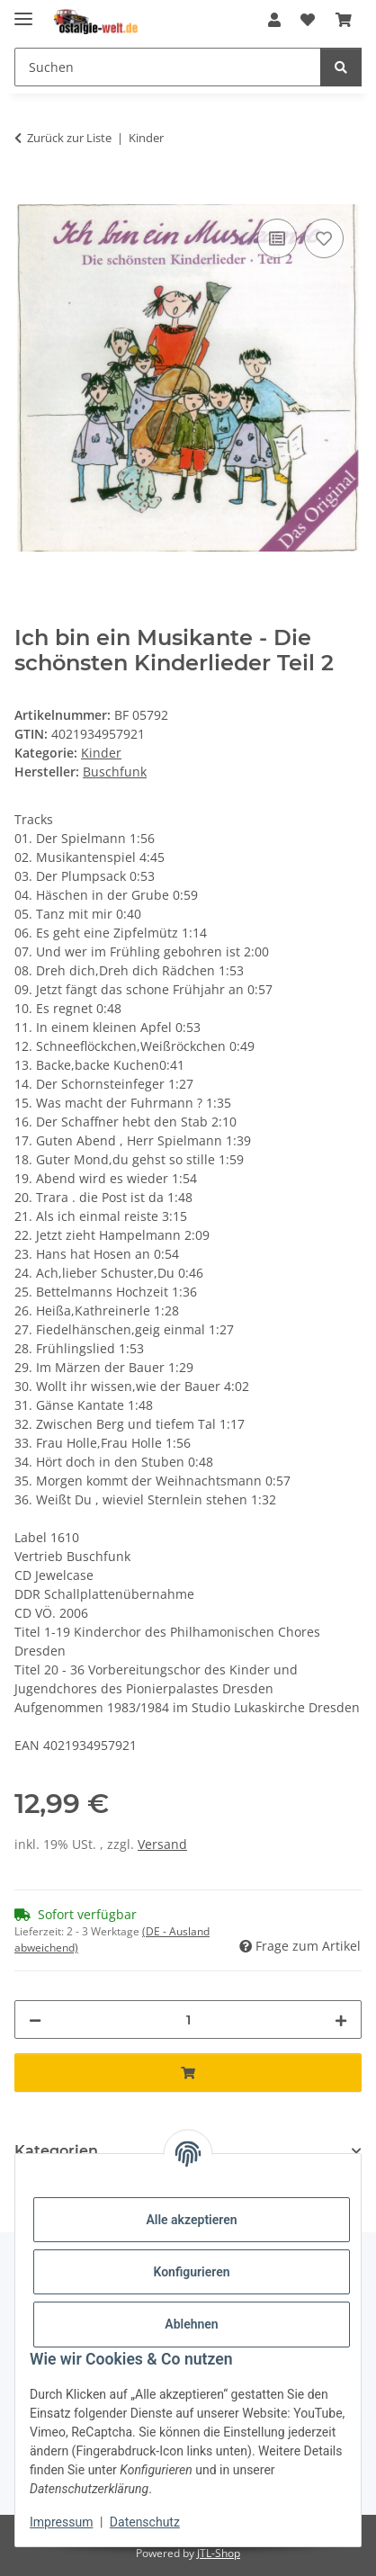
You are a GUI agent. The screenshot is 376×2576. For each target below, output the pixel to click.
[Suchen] (167, 67)
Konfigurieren (191, 2272)
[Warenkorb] (344, 20)
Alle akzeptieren (191, 2219)
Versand (162, 1844)
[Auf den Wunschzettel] (324, 238)
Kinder (101, 752)
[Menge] (188, 2019)
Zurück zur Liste (69, 138)
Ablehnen (191, 2324)
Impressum (61, 2522)
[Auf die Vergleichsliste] (277, 238)
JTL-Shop (218, 2553)
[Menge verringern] (35, 2019)
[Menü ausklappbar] (23, 11)
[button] (274, 20)
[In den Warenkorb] (28, 194)
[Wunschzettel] (308, 20)
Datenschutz (145, 2522)
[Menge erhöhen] (341, 2019)
